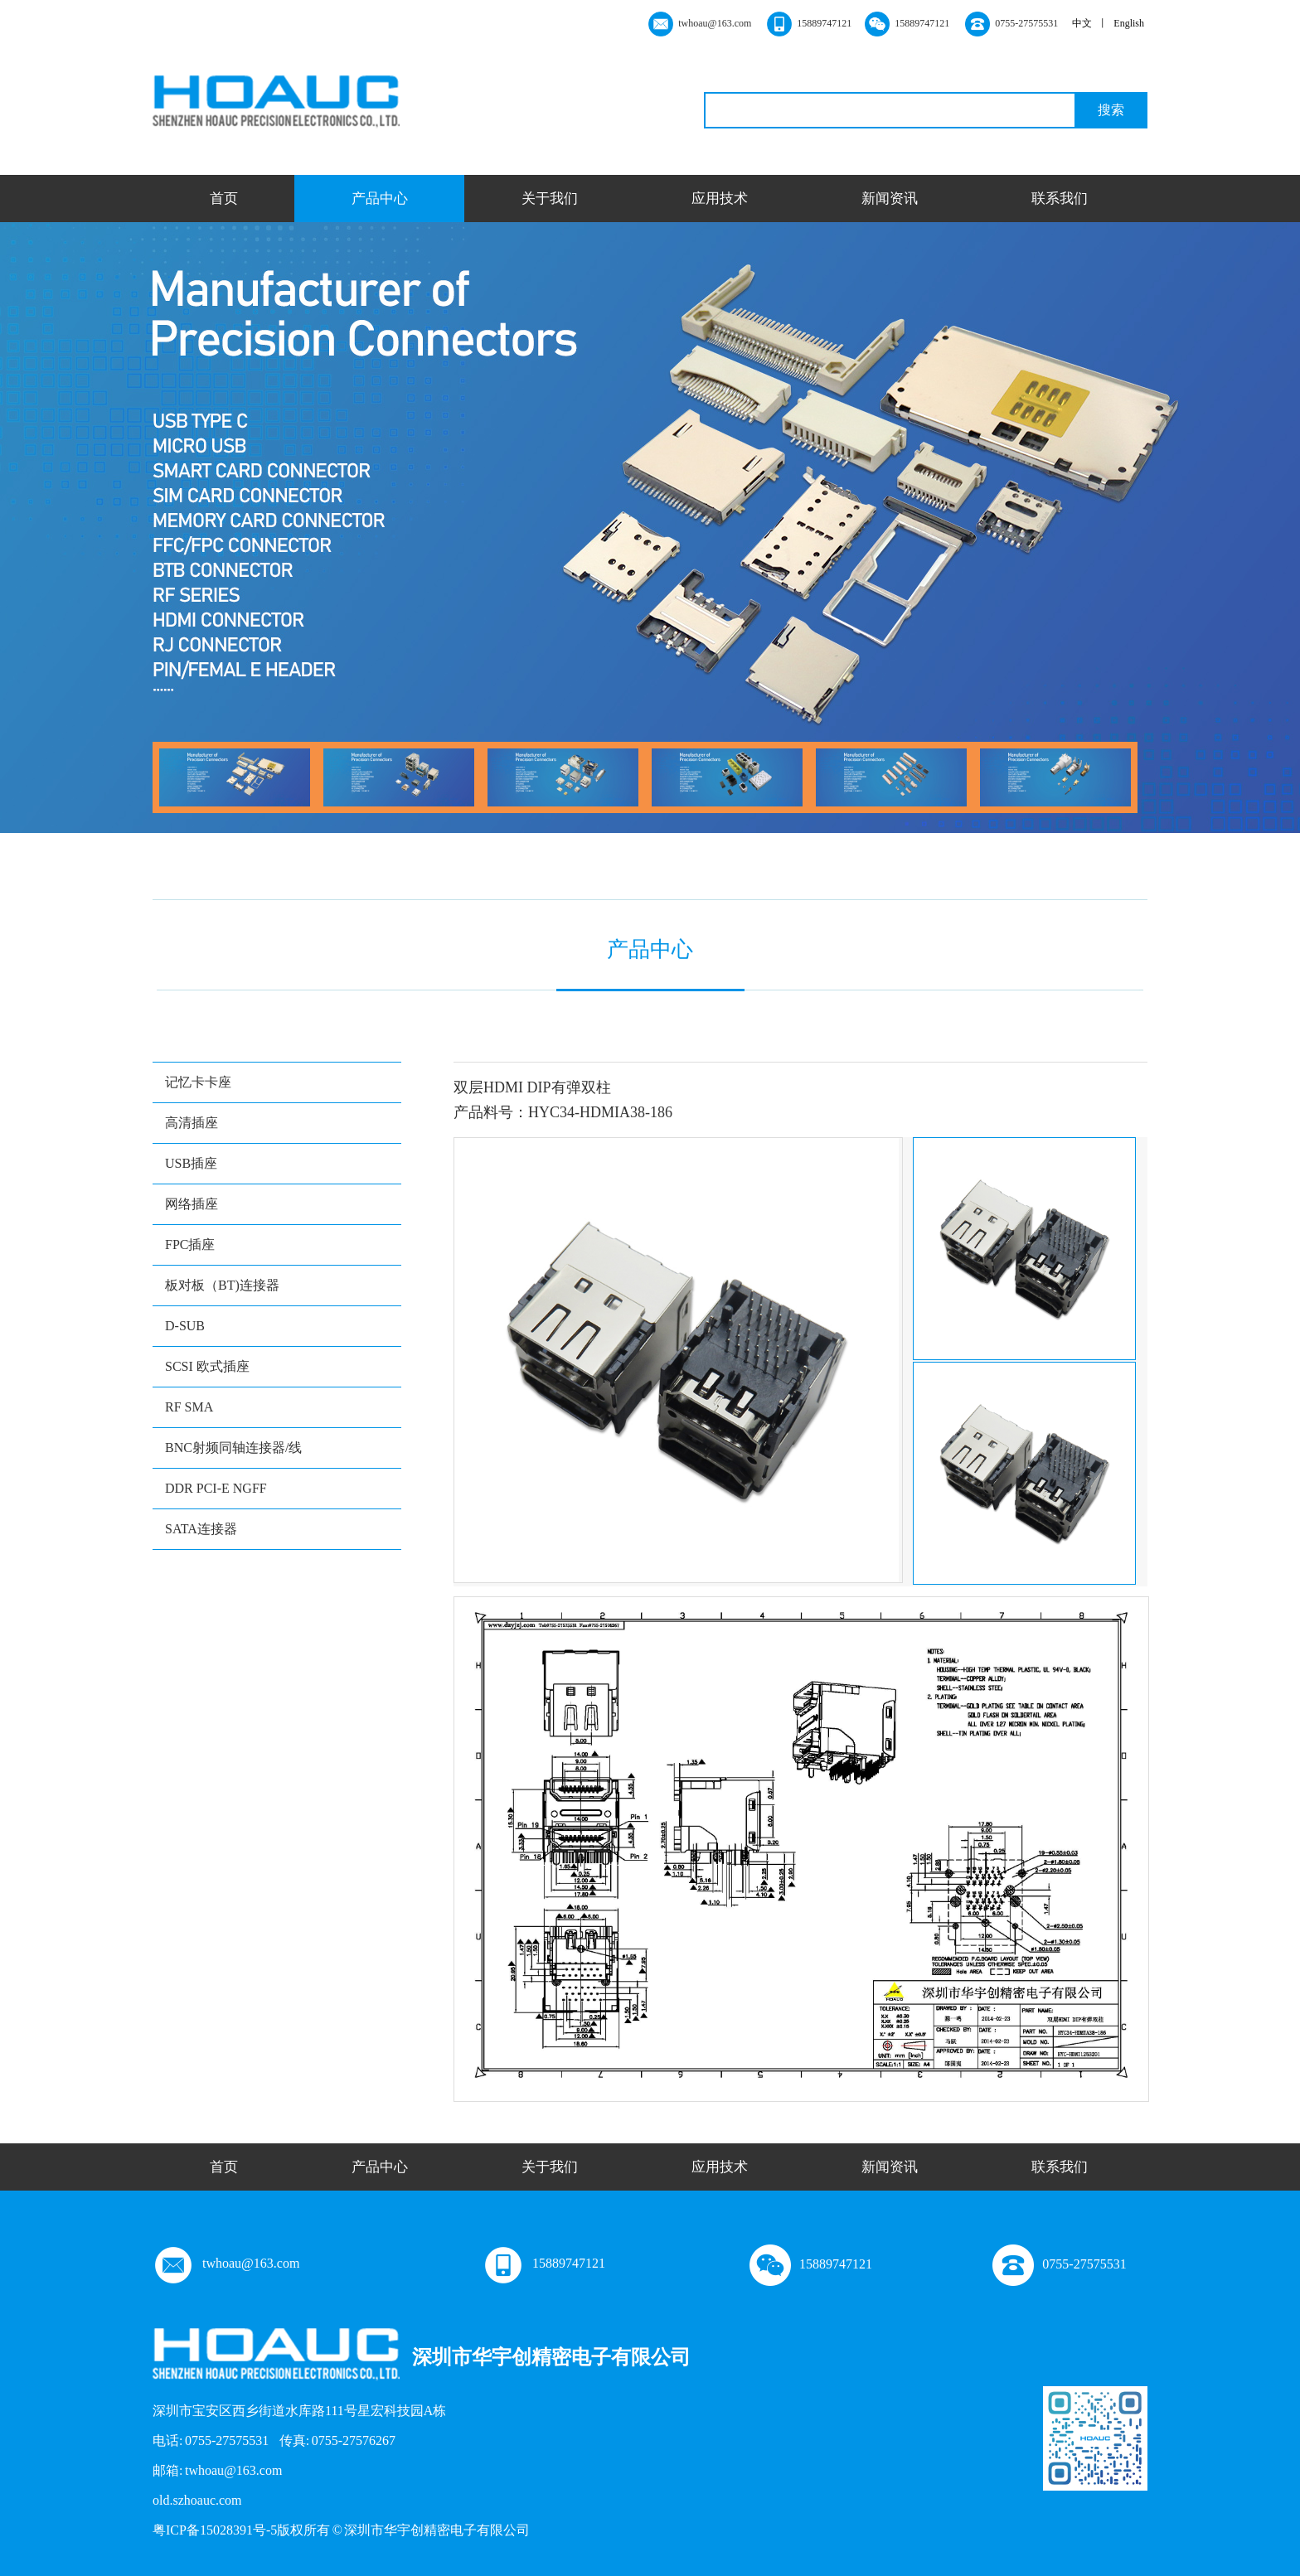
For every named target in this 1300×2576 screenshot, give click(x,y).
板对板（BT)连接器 (222, 1285)
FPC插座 (190, 1244)
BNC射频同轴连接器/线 (233, 1448)
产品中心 (380, 198)
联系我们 (1059, 198)
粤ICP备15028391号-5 (215, 2530)
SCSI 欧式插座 (207, 1366)
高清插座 (191, 1123)
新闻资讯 (889, 198)
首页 (224, 198)
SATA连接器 (201, 1529)
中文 (1082, 23)
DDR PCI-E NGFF (216, 1488)
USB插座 (191, 1163)
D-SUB (185, 1326)
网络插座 (191, 1204)
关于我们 (549, 198)
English (1128, 23)
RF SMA (189, 1407)
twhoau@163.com (226, 2263)
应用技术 (719, 198)
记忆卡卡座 (198, 1082)
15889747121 (544, 2263)
